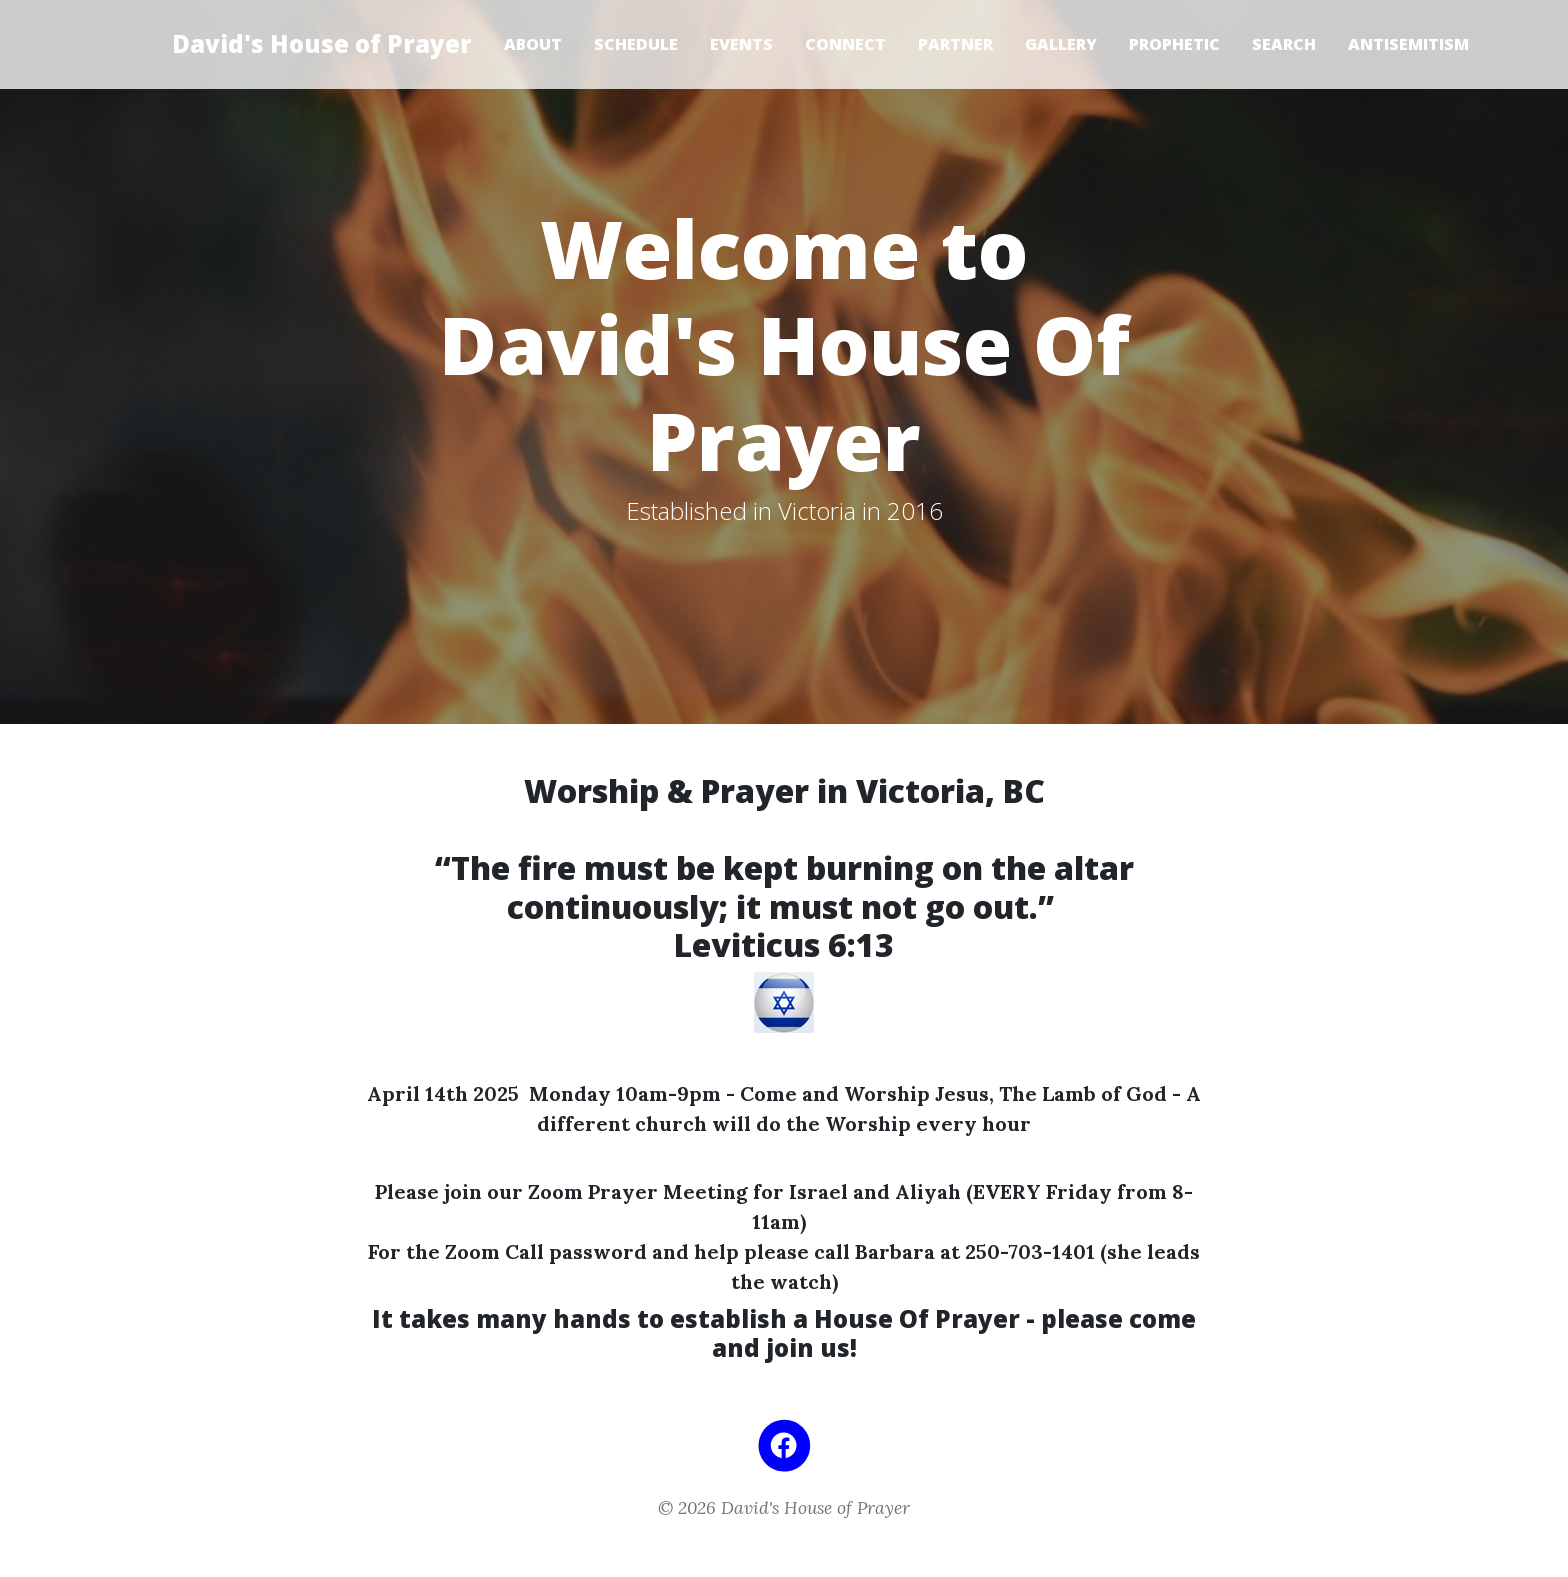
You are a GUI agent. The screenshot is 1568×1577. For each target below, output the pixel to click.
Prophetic (1174, 44)
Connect (845, 44)
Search (1284, 44)
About (533, 44)
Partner (955, 44)
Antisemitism (1408, 44)
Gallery (1061, 44)
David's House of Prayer (322, 43)
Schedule (636, 44)
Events (741, 44)
